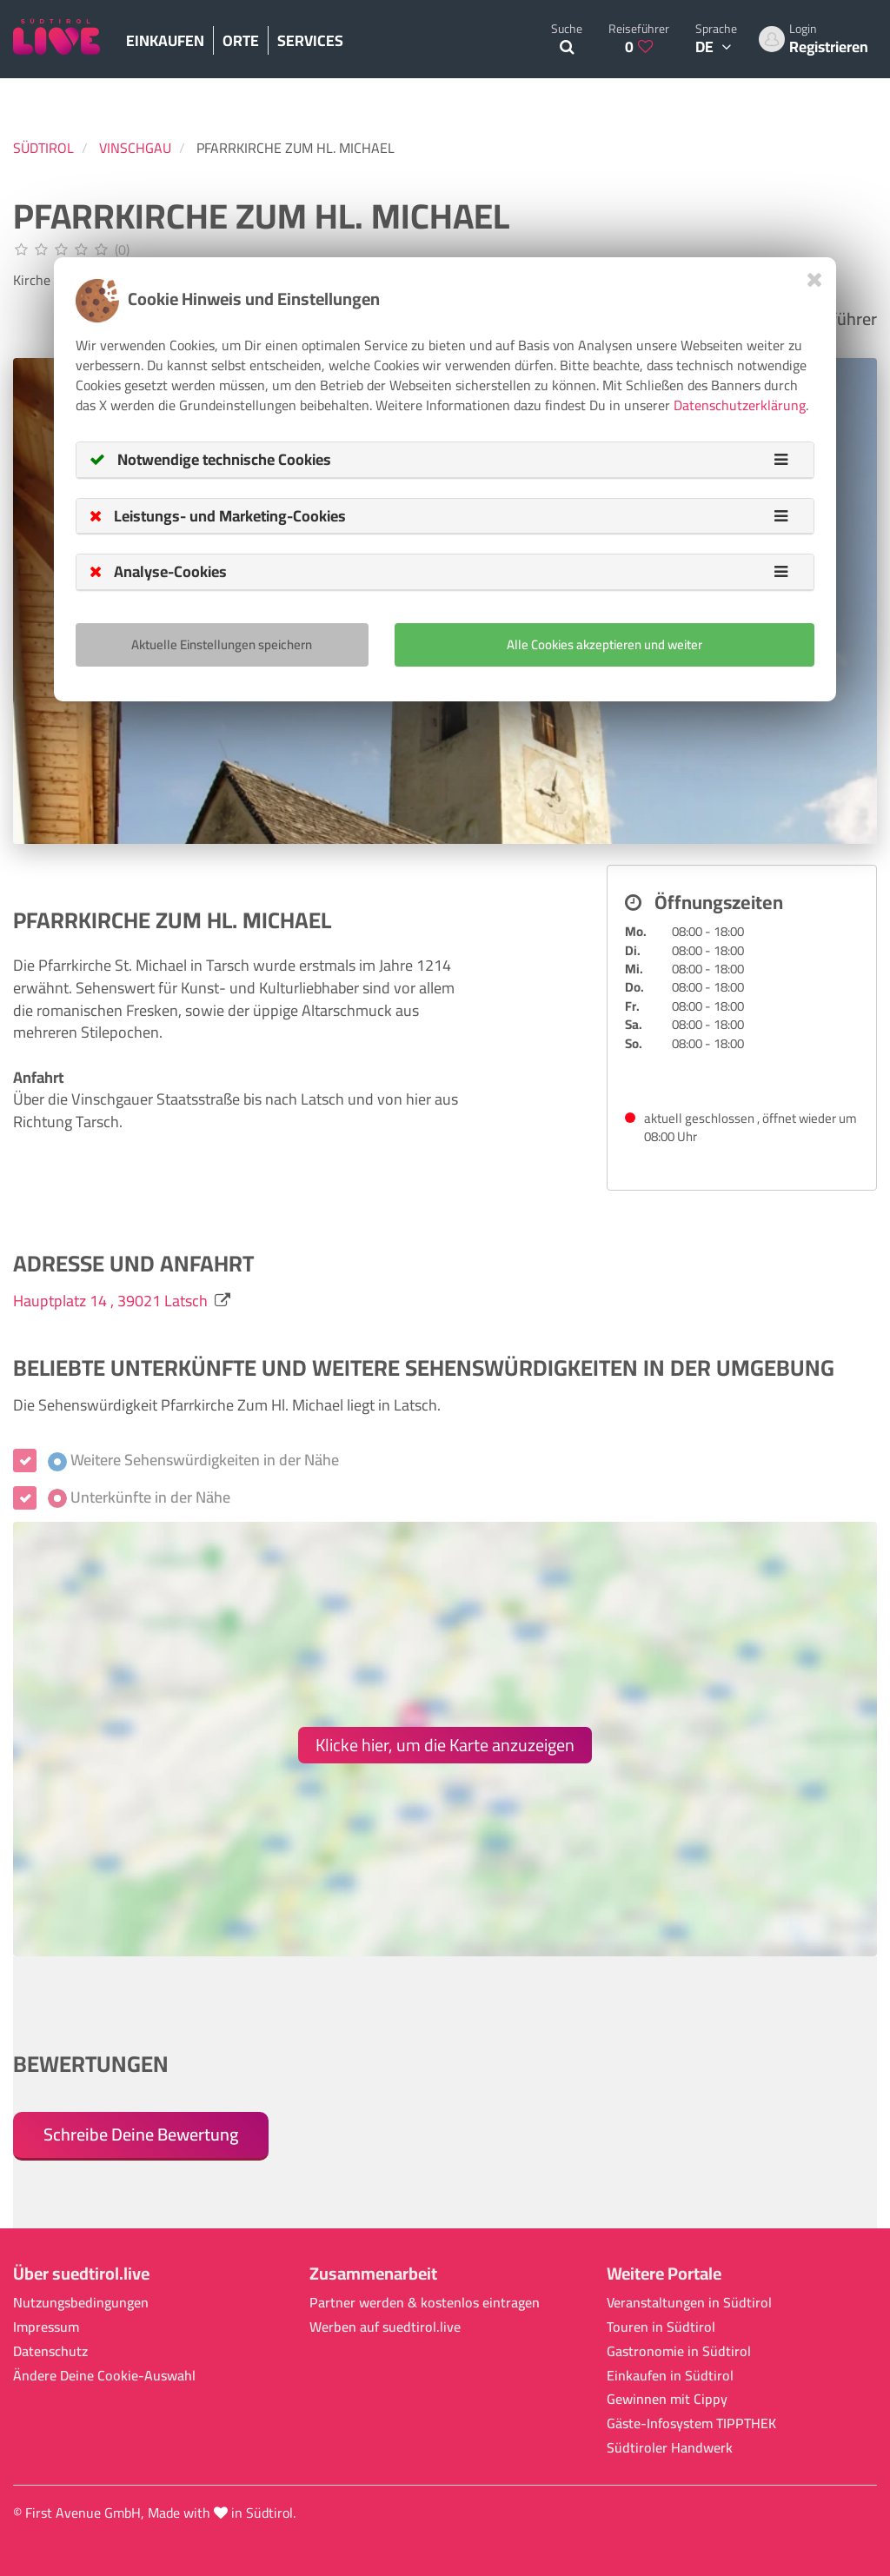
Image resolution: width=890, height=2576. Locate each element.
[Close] (815, 279)
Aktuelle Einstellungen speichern (221, 644)
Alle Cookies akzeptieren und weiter (604, 644)
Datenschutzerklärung (740, 405)
